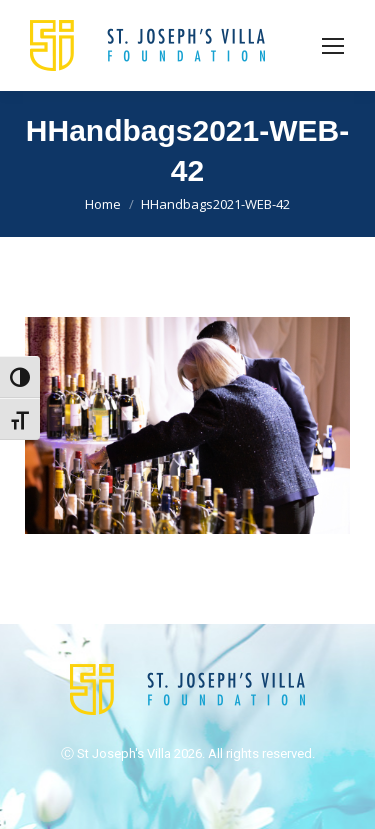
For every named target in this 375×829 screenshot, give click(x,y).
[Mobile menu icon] (333, 46)
